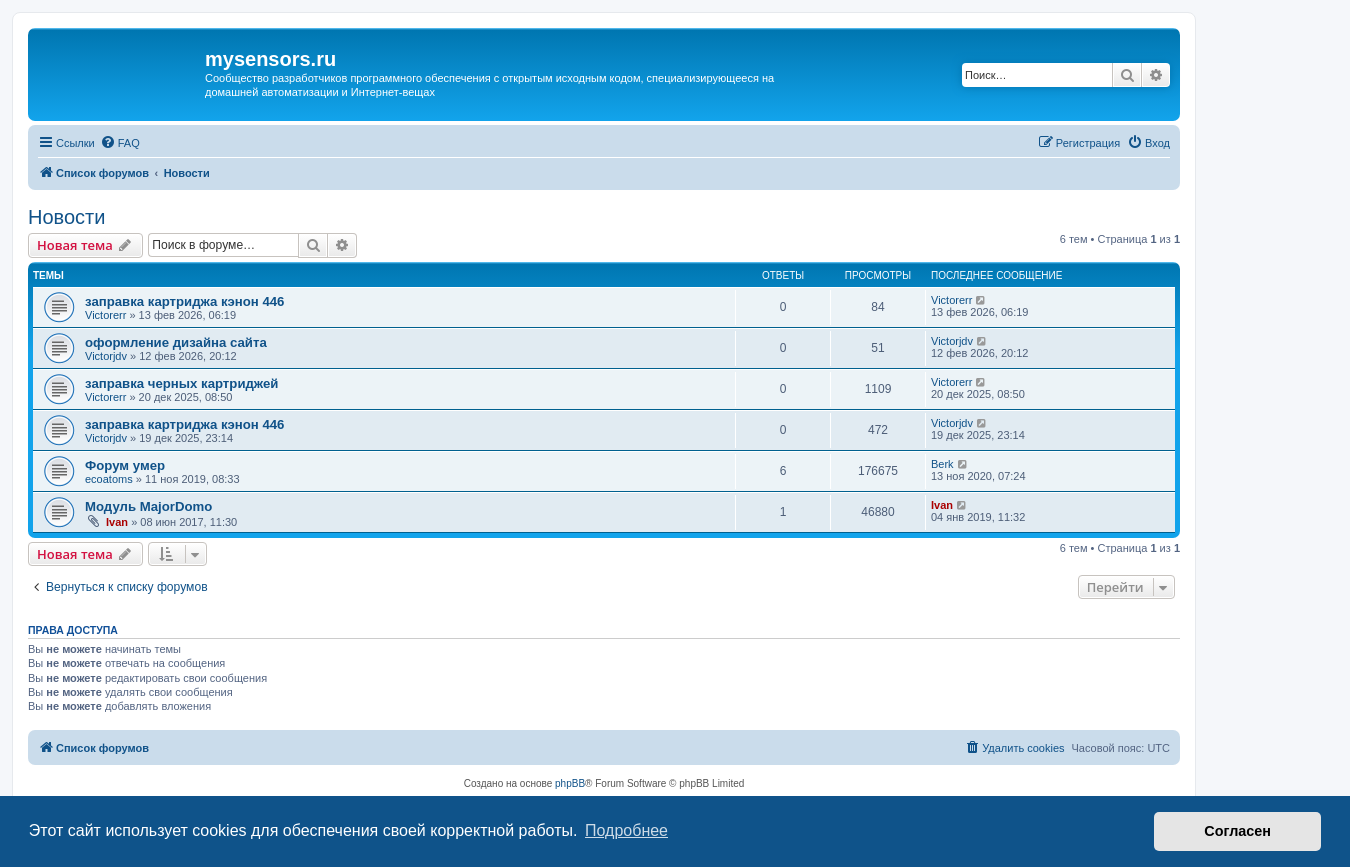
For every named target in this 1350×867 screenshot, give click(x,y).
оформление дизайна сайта (176, 342)
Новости (66, 217)
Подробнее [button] (626, 830)
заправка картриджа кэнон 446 (184, 301)
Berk (942, 464)
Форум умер (125, 465)
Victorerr (105, 315)
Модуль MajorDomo (148, 506)
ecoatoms (109, 479)
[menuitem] (120, 143)
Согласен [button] (1237, 831)
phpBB (570, 783)
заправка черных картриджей (181, 383)
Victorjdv (106, 356)
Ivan (117, 522)
